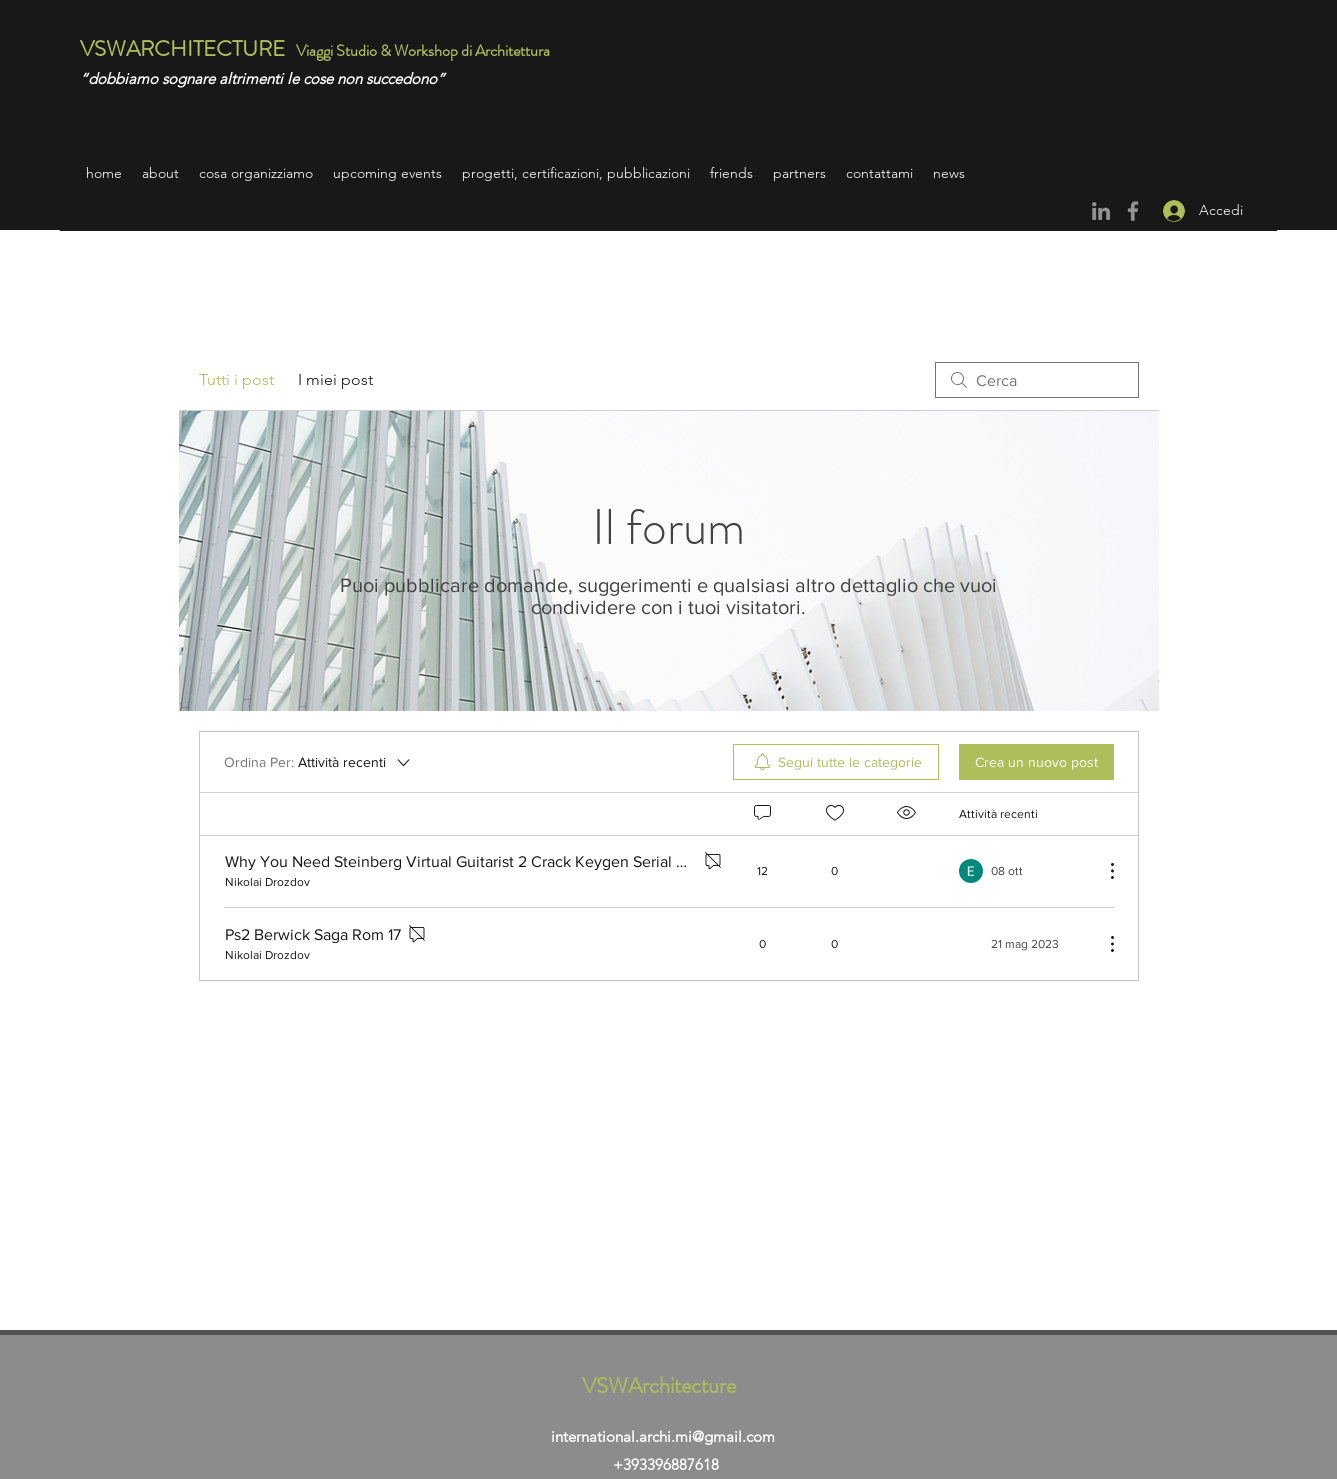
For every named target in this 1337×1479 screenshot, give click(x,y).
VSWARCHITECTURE (182, 48)
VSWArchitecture (659, 1385)
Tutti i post (236, 379)
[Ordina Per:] (318, 762)
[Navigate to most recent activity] (1023, 871)
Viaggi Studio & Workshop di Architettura (424, 50)
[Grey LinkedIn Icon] (1101, 211)
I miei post (335, 379)
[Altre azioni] (1102, 871)
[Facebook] (1133, 211)
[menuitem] (836, 762)
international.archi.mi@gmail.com (663, 1436)
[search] (1037, 380)
